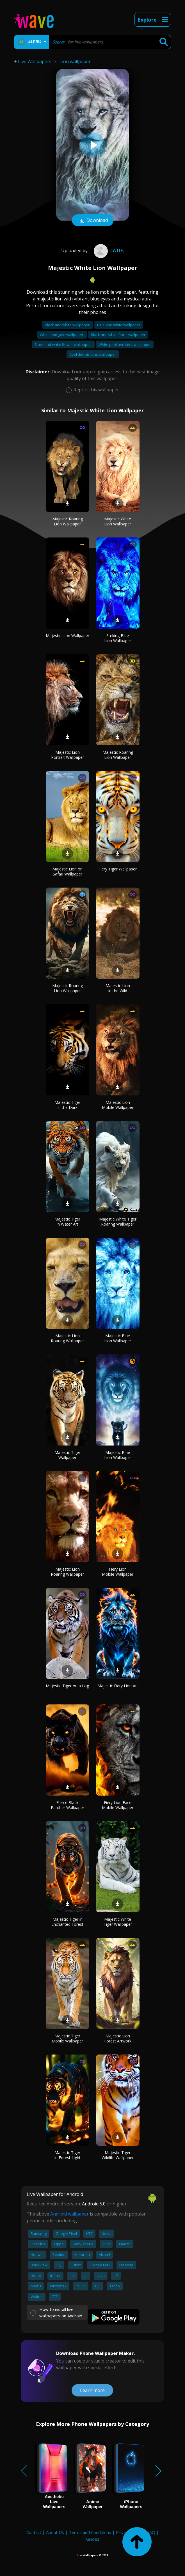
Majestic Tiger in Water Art (67, 1221)
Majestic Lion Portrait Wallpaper (67, 755)
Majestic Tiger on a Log (67, 1685)
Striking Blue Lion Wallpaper (117, 638)
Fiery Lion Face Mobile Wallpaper (117, 1805)
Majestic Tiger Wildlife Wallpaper (118, 2155)
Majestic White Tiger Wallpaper (118, 1922)
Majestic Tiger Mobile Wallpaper (67, 2038)
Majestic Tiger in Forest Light (67, 2155)
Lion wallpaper (75, 61)
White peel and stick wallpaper (125, 344)
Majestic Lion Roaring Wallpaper (67, 1338)
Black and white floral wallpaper (118, 334)
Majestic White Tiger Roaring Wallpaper (117, 1221)
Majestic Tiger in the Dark (67, 1105)
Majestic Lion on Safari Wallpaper (67, 871)
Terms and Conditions (90, 2532)
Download (92, 220)
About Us (55, 2532)
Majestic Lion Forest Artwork (117, 2038)
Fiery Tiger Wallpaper (118, 869)
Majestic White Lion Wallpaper (117, 521)
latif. (108, 250)
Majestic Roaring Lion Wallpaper (67, 521)
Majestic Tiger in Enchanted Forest (67, 1922)
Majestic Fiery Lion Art (117, 1685)
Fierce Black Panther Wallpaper (67, 1805)
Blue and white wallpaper (118, 324)
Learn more (92, 2390)
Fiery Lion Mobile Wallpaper (117, 1571)
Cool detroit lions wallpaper (92, 354)
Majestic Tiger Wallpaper (67, 1455)
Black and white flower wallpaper (63, 344)
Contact (33, 2532)
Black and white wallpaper (67, 324)
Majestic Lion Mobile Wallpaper (117, 1105)
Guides (92, 2539)
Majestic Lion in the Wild (118, 988)
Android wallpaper (69, 2214)
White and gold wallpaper (62, 334)
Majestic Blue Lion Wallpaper (117, 1338)
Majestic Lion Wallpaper (67, 635)
